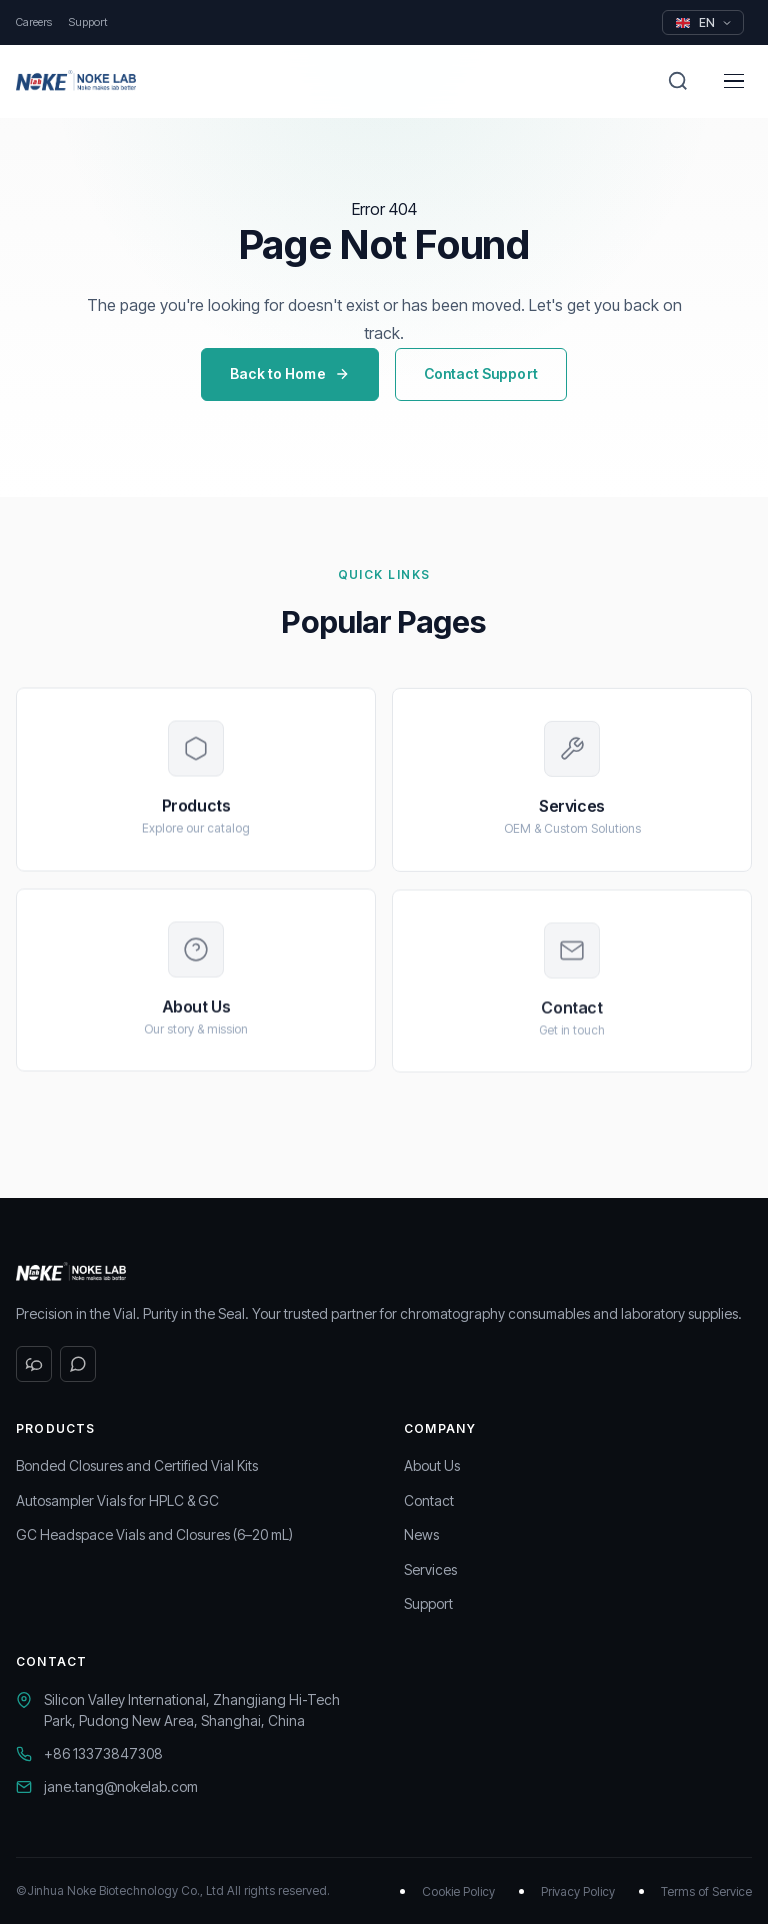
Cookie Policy (458, 1891)
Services (430, 1569)
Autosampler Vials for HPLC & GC (117, 1500)
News (421, 1534)
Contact (429, 1500)
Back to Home (290, 373)
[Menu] (734, 81)
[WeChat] (34, 1364)
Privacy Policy (578, 1891)
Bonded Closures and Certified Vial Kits (137, 1465)
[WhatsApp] (78, 1364)
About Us (432, 1465)
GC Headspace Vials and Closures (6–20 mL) (154, 1534)
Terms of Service (706, 1891)
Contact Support (481, 373)
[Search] (678, 81)
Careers (34, 22)
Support (88, 22)
